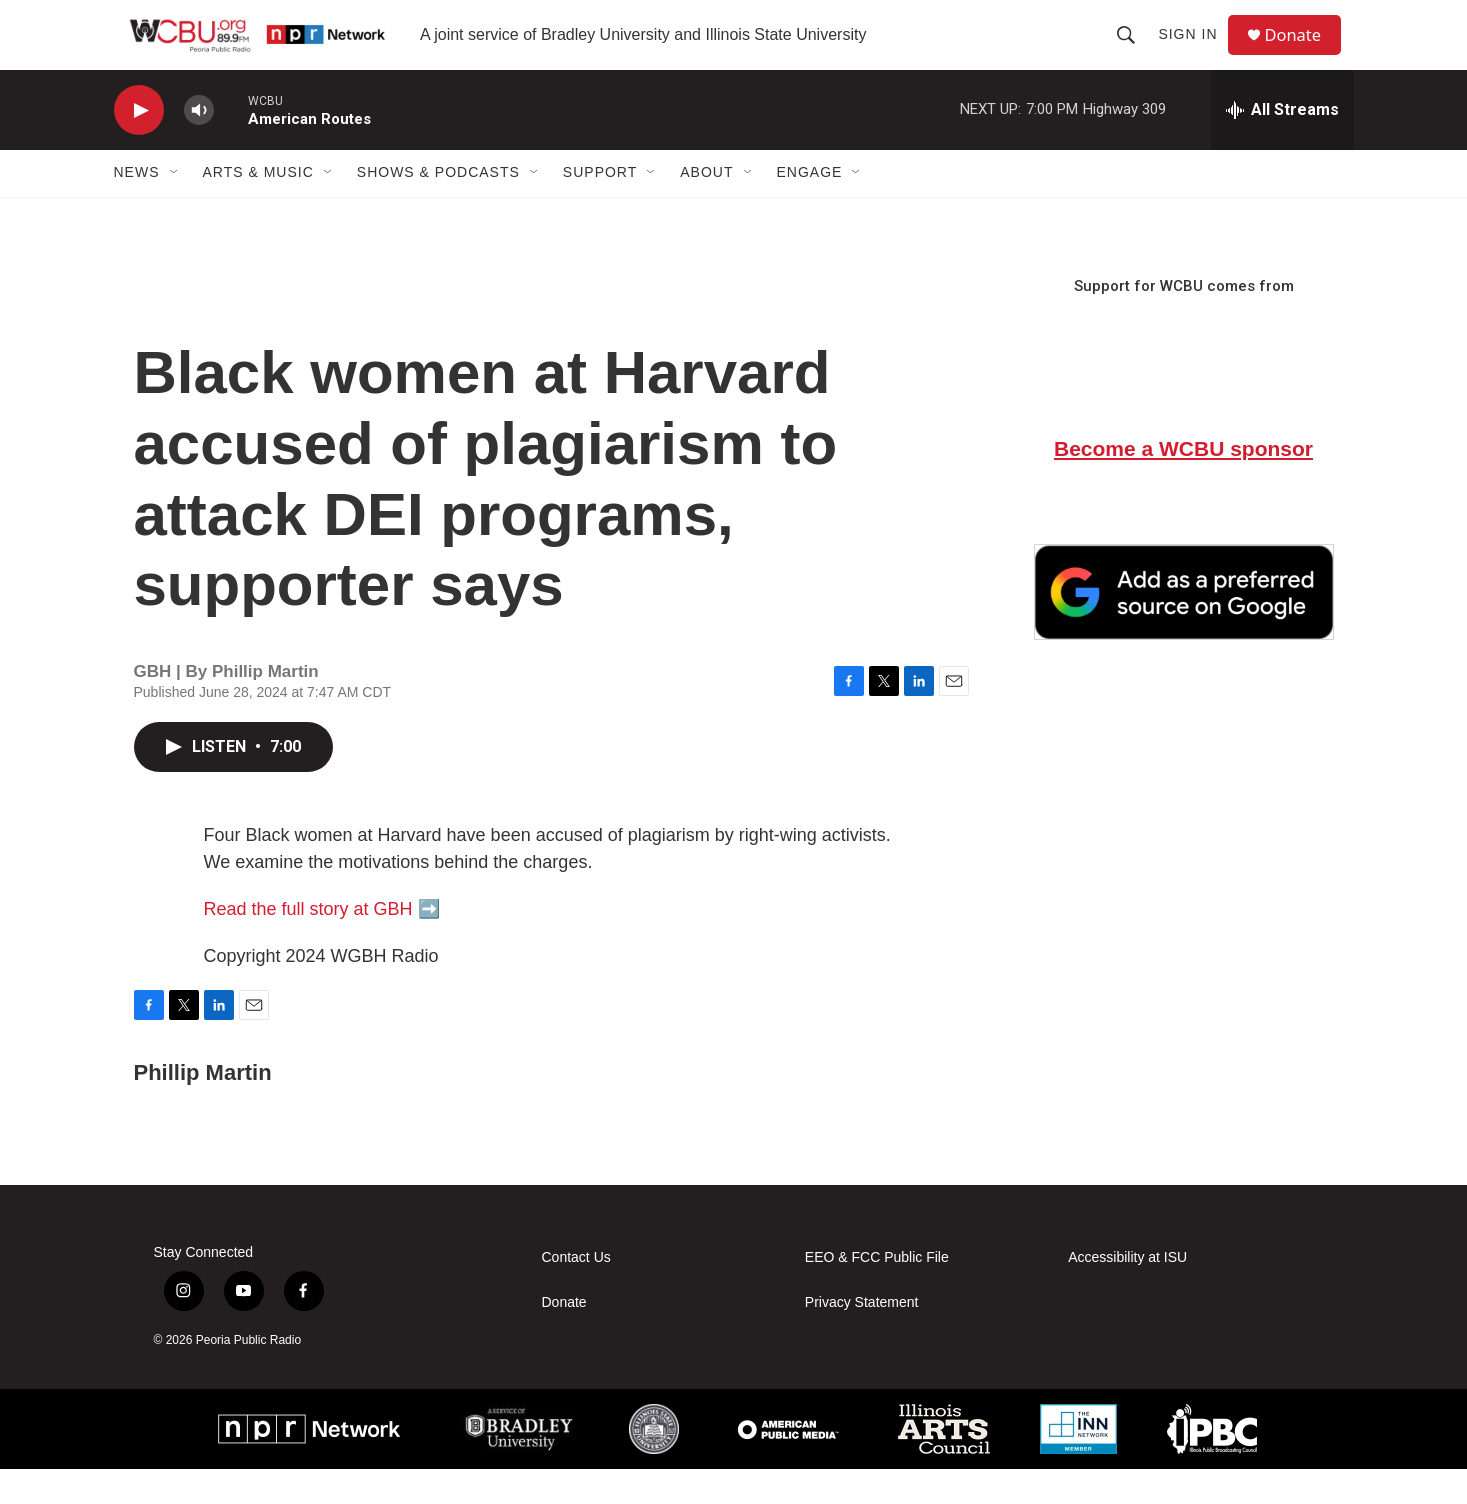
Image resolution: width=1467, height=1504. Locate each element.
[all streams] (1282, 145)
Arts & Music (258, 208)
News (137, 208)
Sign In (1194, 52)
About (706, 208)
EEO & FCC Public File (877, 1292)
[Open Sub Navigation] (175, 208)
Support (600, 208)
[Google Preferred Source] (1184, 627)
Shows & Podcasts (438, 208)
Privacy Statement (862, 1337)
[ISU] (654, 1464)
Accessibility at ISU (1127, 1292)
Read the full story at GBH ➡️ (322, 944)
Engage (810, 208)
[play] (139, 145)
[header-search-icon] (1133, 52)
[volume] (199, 145)
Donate (1303, 52)
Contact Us (576, 1292)
